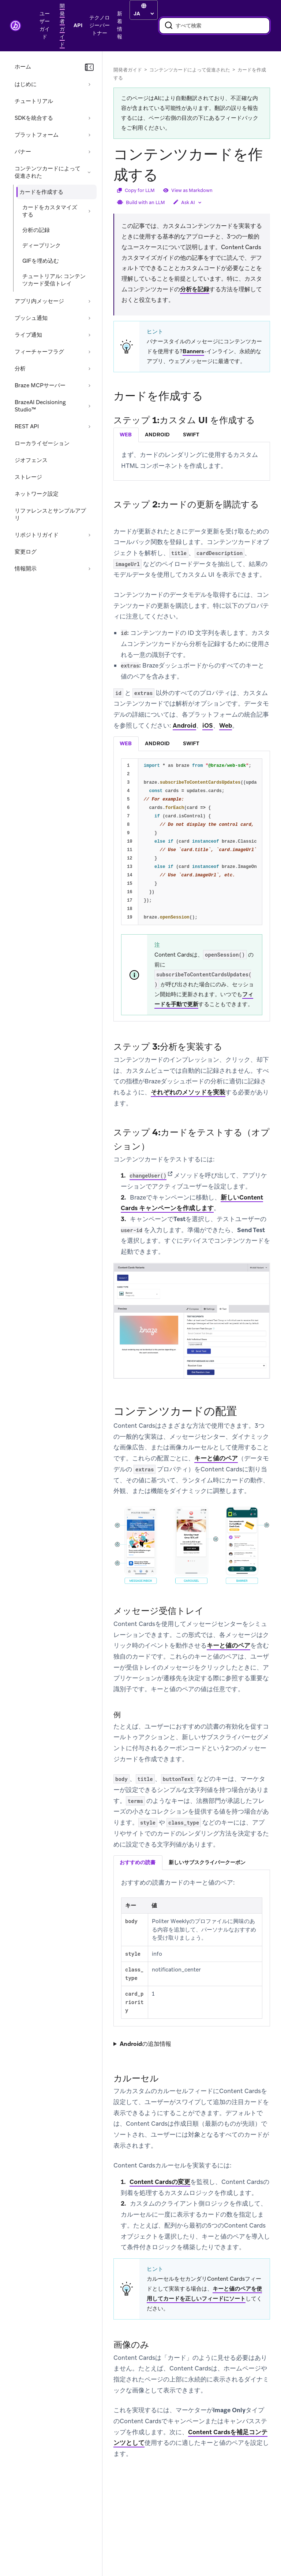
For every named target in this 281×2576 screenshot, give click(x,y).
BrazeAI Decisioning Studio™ (40, 406)
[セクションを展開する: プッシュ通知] (89, 318)
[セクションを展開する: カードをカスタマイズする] (89, 211)
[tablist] (191, 435)
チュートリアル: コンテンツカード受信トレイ (54, 280)
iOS (207, 725)
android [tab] (157, 434)
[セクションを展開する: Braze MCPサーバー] (89, 385)
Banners (193, 351)
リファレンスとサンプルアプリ (50, 514)
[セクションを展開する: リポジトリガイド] (89, 535)
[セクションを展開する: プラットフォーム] (89, 134)
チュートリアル (34, 101)
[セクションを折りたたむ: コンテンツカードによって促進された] (89, 172)
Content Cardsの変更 (160, 2182)
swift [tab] (191, 434)
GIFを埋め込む (40, 261)
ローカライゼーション (42, 443)
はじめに (26, 84)
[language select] (143, 13)
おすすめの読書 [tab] (138, 1862)
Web (225, 725)
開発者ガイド (127, 70)
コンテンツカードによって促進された (47, 172)
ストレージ (28, 477)
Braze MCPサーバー (40, 385)
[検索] (169, 25)
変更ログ (26, 551)
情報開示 (26, 568)
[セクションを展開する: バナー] (89, 151)
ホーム (23, 66)
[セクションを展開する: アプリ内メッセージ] (89, 301)
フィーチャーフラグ (39, 351)
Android (184, 725)
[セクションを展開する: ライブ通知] (89, 334)
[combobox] (214, 25)
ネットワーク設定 (37, 494)
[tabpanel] (191, 460)
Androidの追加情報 (145, 2044)
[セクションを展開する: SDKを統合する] (89, 118)
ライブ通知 (28, 335)
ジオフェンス (31, 460)
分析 (20, 368)
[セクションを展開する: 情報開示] (89, 568)
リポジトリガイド (37, 535)
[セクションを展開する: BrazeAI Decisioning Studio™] (89, 406)
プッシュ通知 (31, 318)
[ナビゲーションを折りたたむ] (89, 67)
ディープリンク (41, 245)
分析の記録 (36, 230)
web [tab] (126, 434)
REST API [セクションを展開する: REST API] (27, 426)
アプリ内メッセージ (39, 301)
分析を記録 (194, 289)
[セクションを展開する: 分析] (89, 368)
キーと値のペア (216, 1458)
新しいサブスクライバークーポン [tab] (207, 1862)
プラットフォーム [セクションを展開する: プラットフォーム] (37, 134)
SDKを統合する (34, 118)
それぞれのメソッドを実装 (188, 1092)
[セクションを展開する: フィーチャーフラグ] (89, 351)
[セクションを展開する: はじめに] (89, 84)
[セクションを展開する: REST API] (89, 426)
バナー (23, 151)
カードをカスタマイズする (49, 211)
